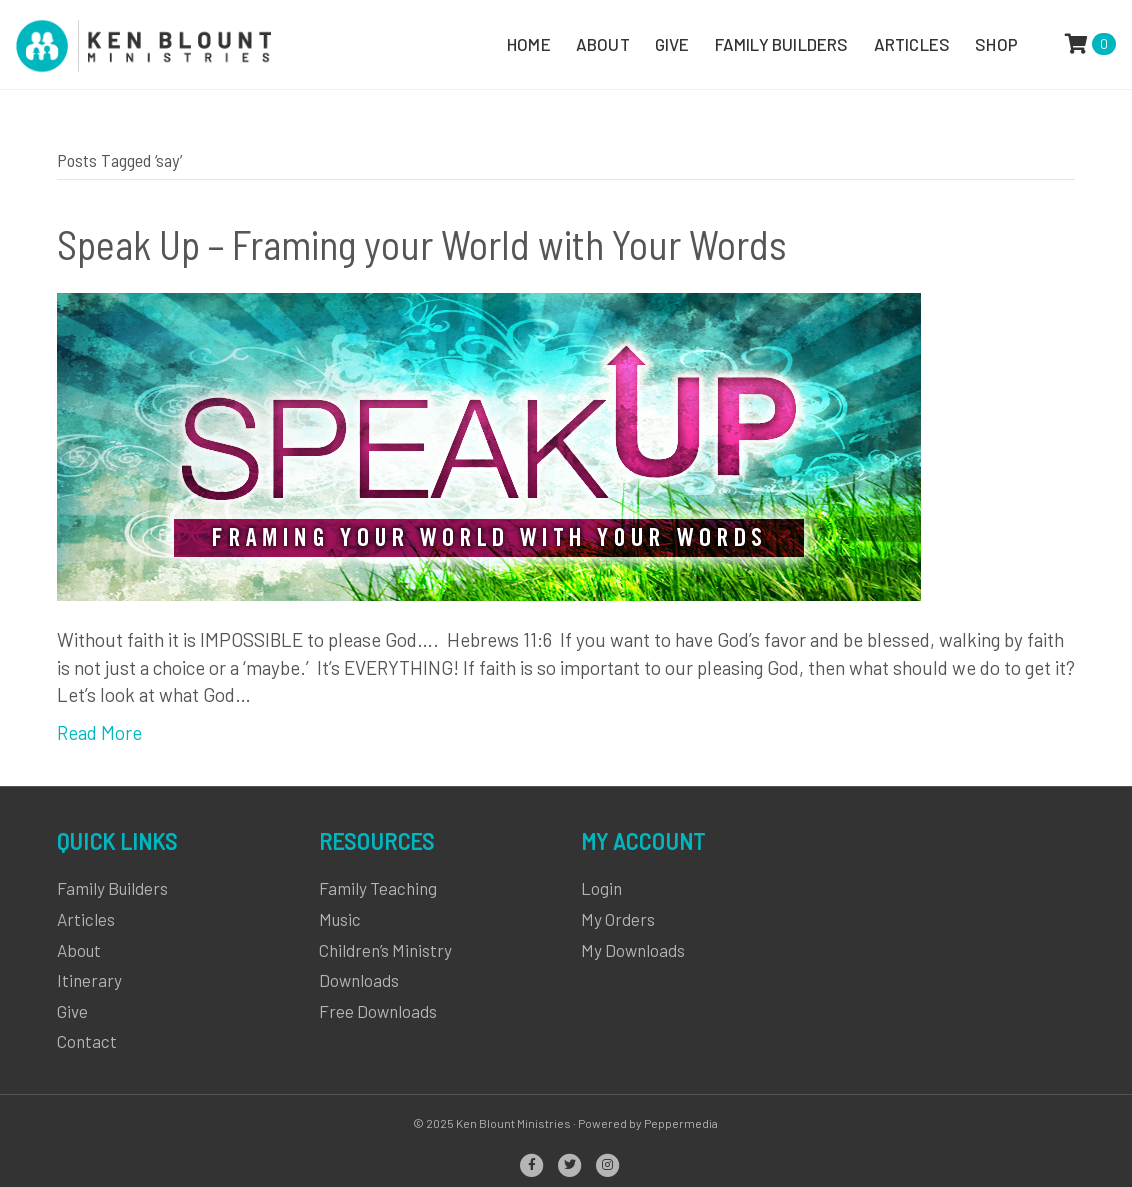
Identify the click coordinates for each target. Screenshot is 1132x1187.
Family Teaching (378, 888)
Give (72, 1011)
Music (340, 919)
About (79, 950)
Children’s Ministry (385, 950)
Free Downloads (378, 1011)
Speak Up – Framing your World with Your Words (422, 244)
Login (601, 888)
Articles (86, 919)
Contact (87, 1041)
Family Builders (112, 888)
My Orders (618, 919)
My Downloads (633, 950)
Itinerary (89, 980)
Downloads (359, 980)
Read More (99, 732)
